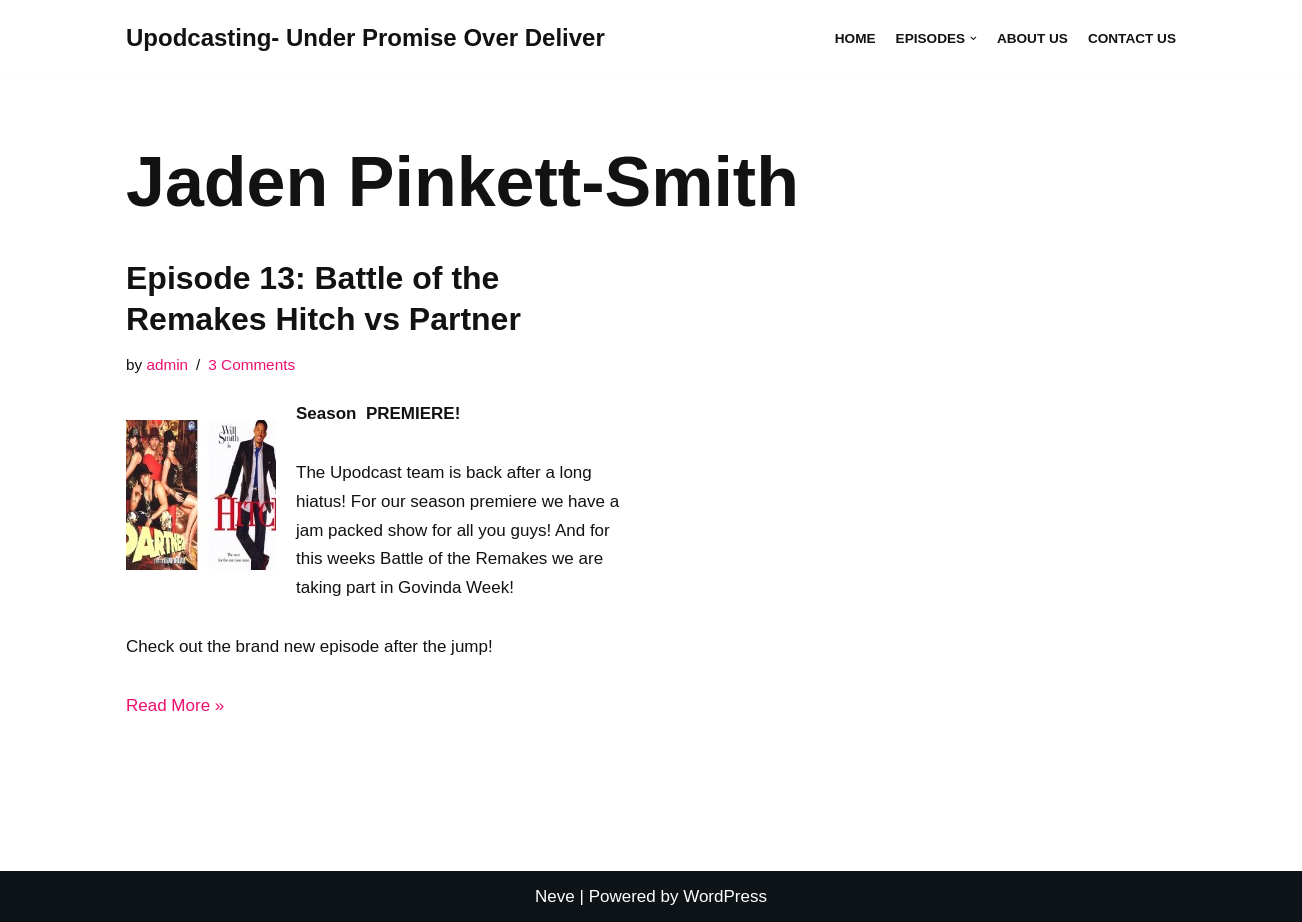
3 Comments (251, 364)
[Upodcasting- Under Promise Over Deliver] (365, 38)
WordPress (725, 896)
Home (855, 38)
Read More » (175, 705)
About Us (1032, 38)
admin (167, 364)
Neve (555, 896)
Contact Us (1132, 38)
